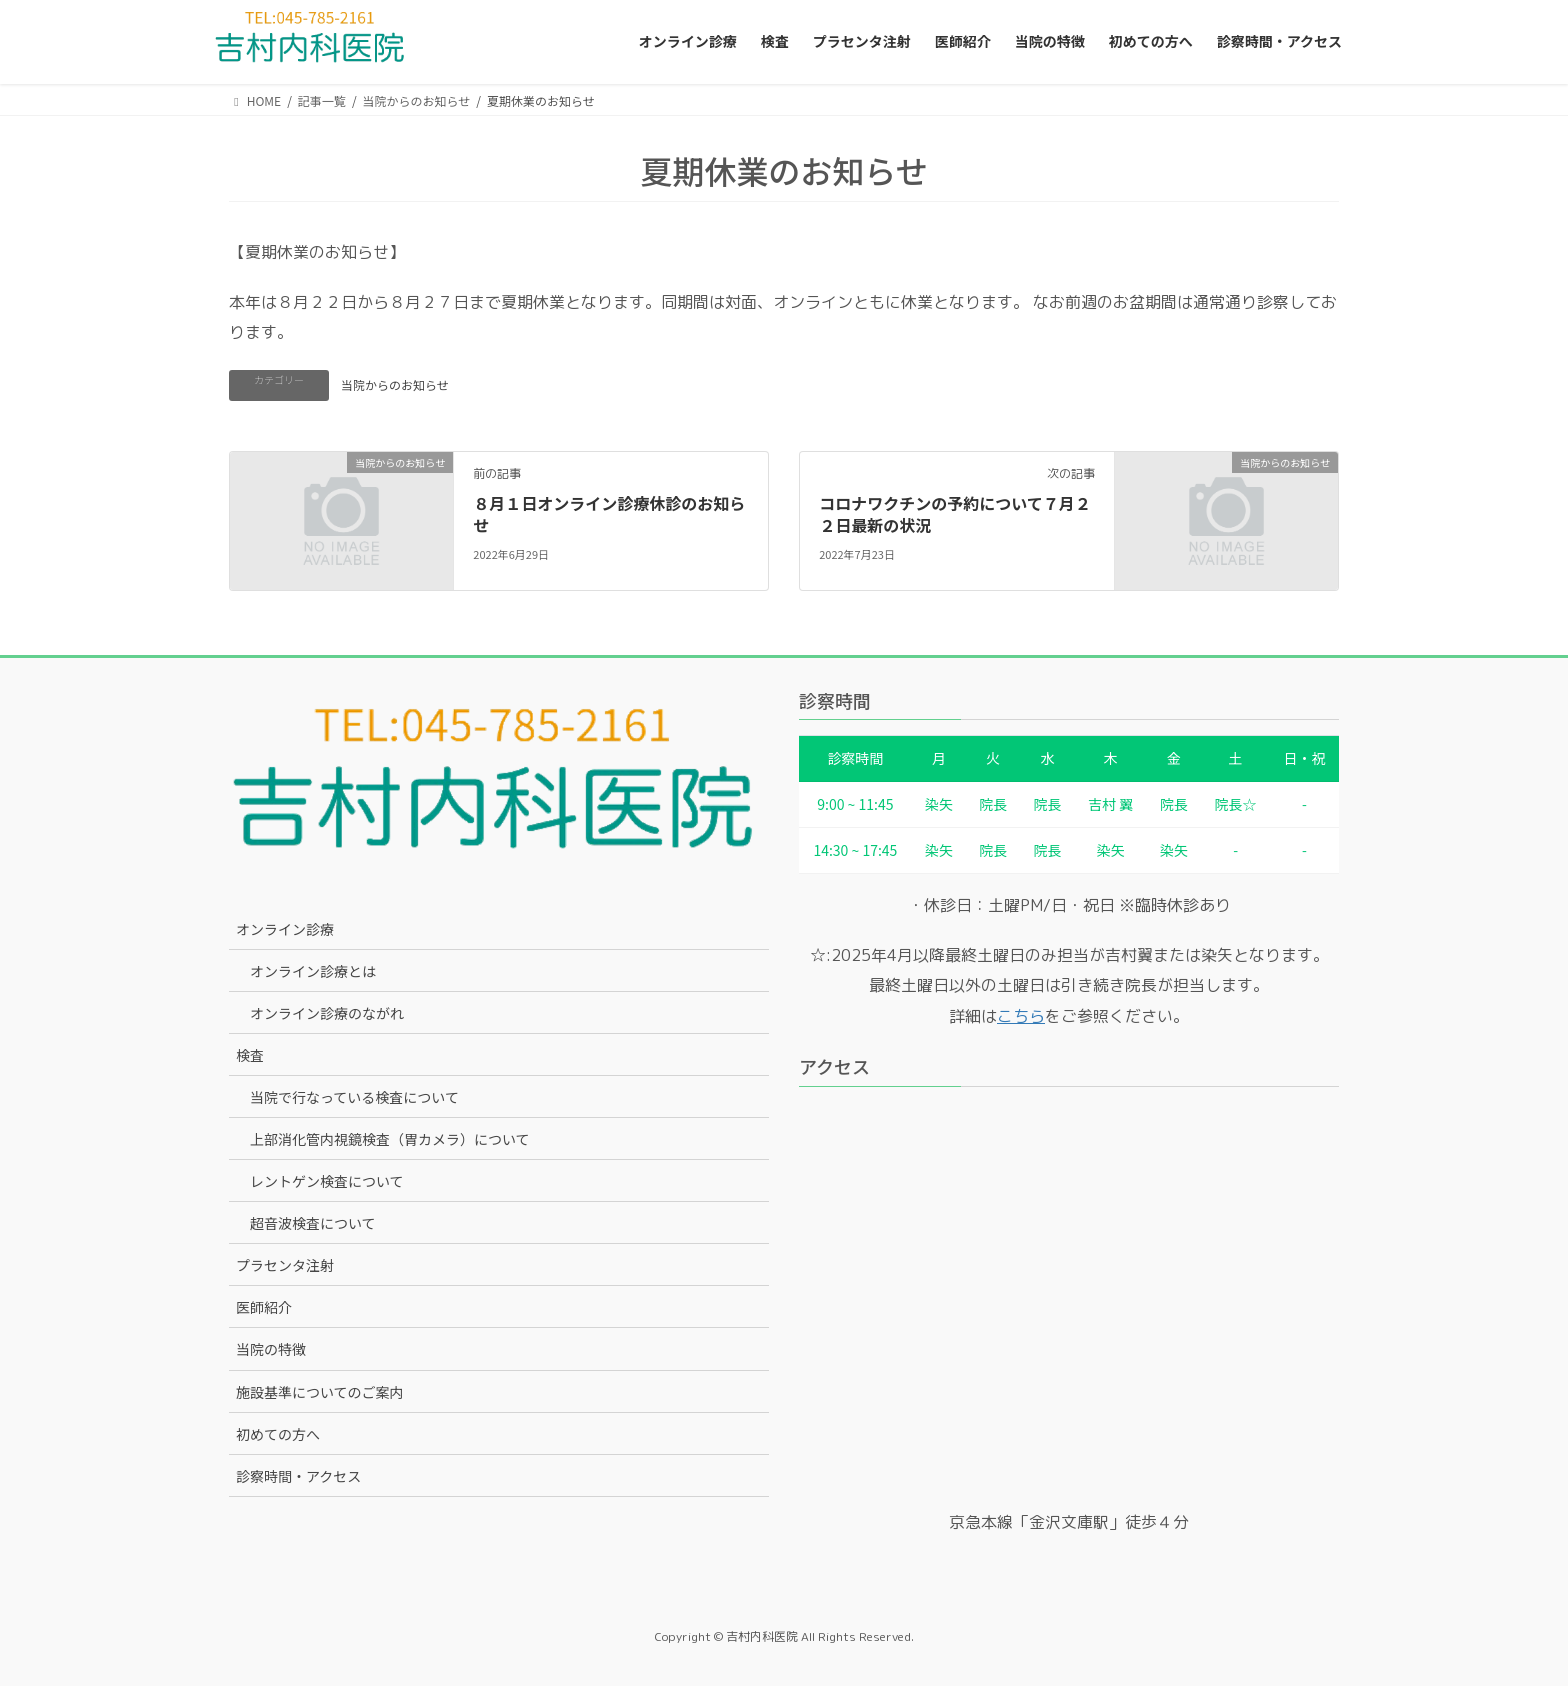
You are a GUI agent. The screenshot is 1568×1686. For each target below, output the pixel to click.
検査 (250, 1055)
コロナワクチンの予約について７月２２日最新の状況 (955, 514)
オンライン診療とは (313, 971)
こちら (1021, 1016)
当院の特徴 (271, 1349)
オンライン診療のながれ (327, 1013)
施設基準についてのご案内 (320, 1392)
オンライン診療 (285, 929)
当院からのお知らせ (395, 384)
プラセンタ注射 (285, 1265)
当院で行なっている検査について (354, 1097)
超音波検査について (313, 1223)
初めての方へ (278, 1434)
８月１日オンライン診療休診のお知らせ (609, 514)
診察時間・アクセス (298, 1476)
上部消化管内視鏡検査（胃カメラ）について (390, 1139)
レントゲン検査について (327, 1181)
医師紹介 (264, 1307)
